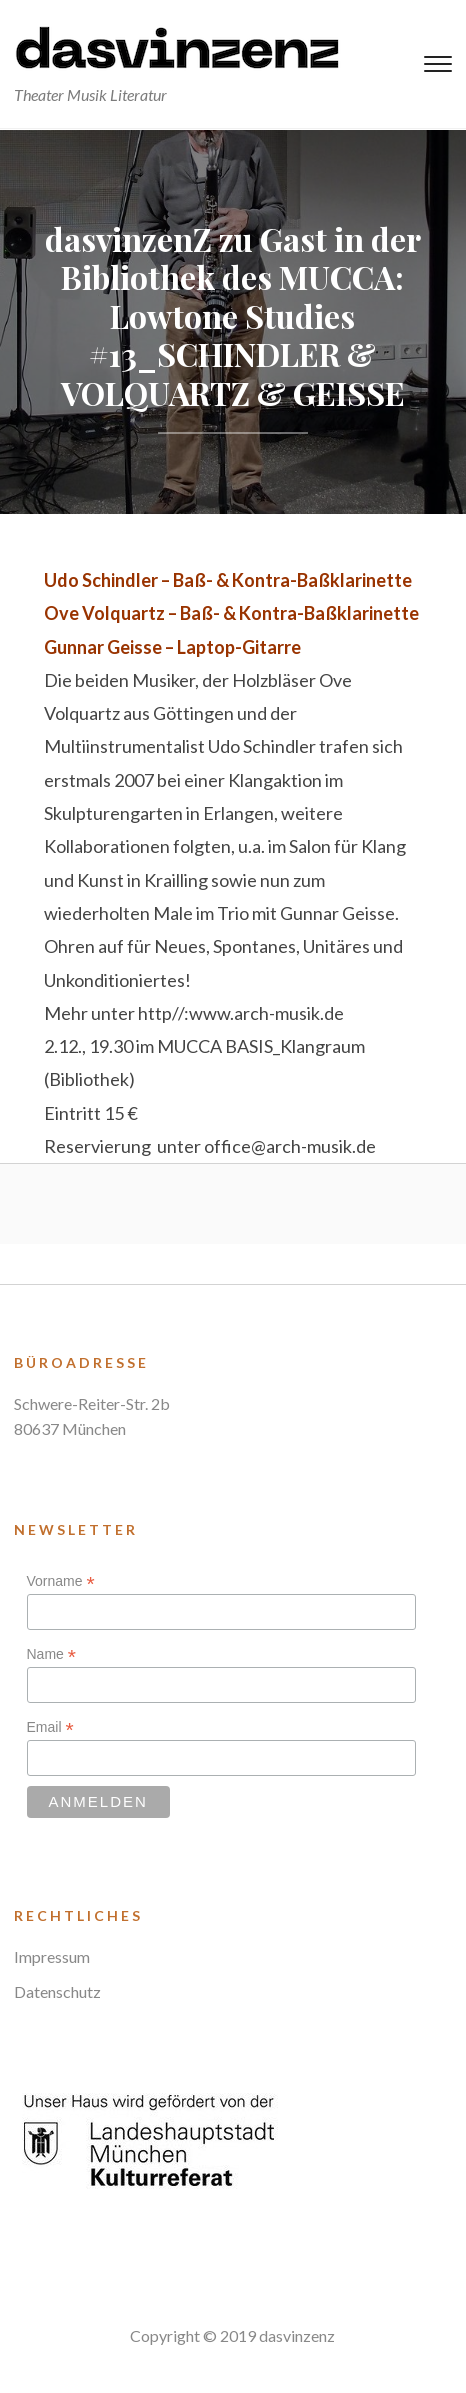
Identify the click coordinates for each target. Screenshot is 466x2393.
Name (51, 1654)
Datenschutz (57, 1991)
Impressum (52, 1956)
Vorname (61, 1581)
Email (50, 1727)
